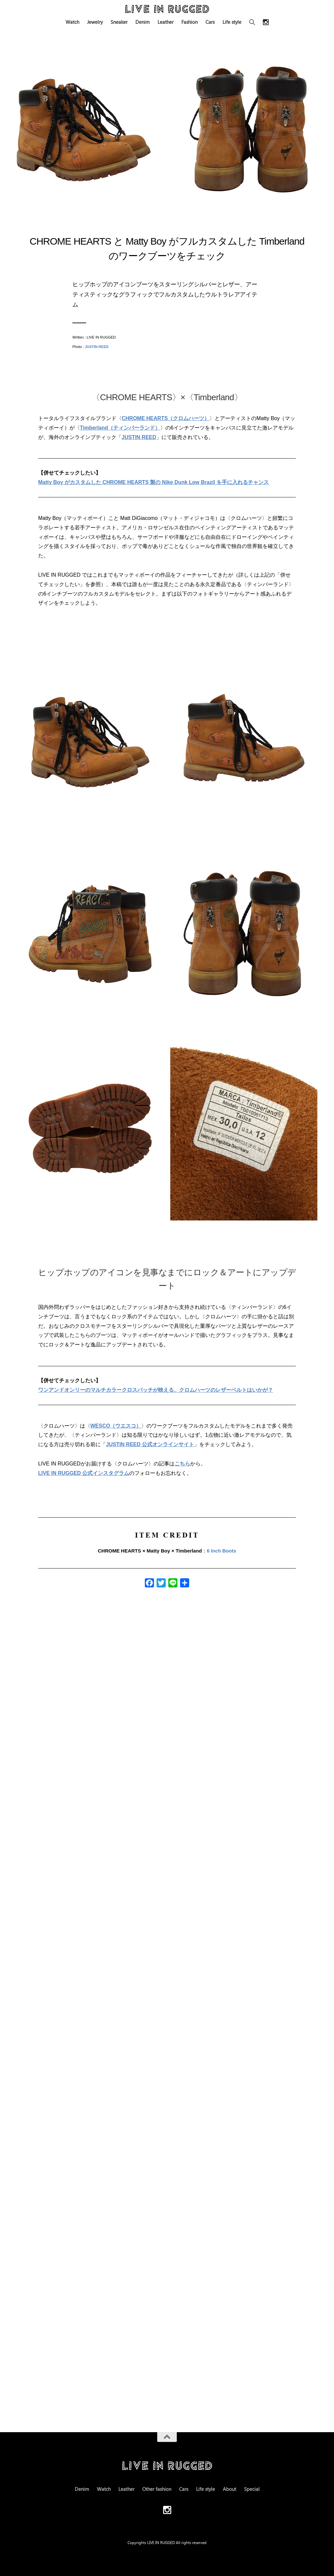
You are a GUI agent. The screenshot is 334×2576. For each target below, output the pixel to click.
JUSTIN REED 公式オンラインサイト (150, 1444)
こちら (182, 1463)
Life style (231, 22)
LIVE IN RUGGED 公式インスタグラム (83, 1473)
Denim (142, 22)
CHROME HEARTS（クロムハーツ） (165, 418)
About (229, 2489)
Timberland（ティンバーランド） (120, 428)
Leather (166, 22)
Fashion (189, 22)
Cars (210, 22)
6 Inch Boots (221, 1550)
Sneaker (119, 22)
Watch (72, 22)
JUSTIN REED (97, 347)
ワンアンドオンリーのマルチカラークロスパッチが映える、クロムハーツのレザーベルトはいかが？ (155, 1390)
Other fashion (156, 2489)
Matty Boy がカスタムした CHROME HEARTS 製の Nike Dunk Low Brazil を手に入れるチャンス (153, 482)
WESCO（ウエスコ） (115, 1426)
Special (252, 2489)
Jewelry (95, 22)
